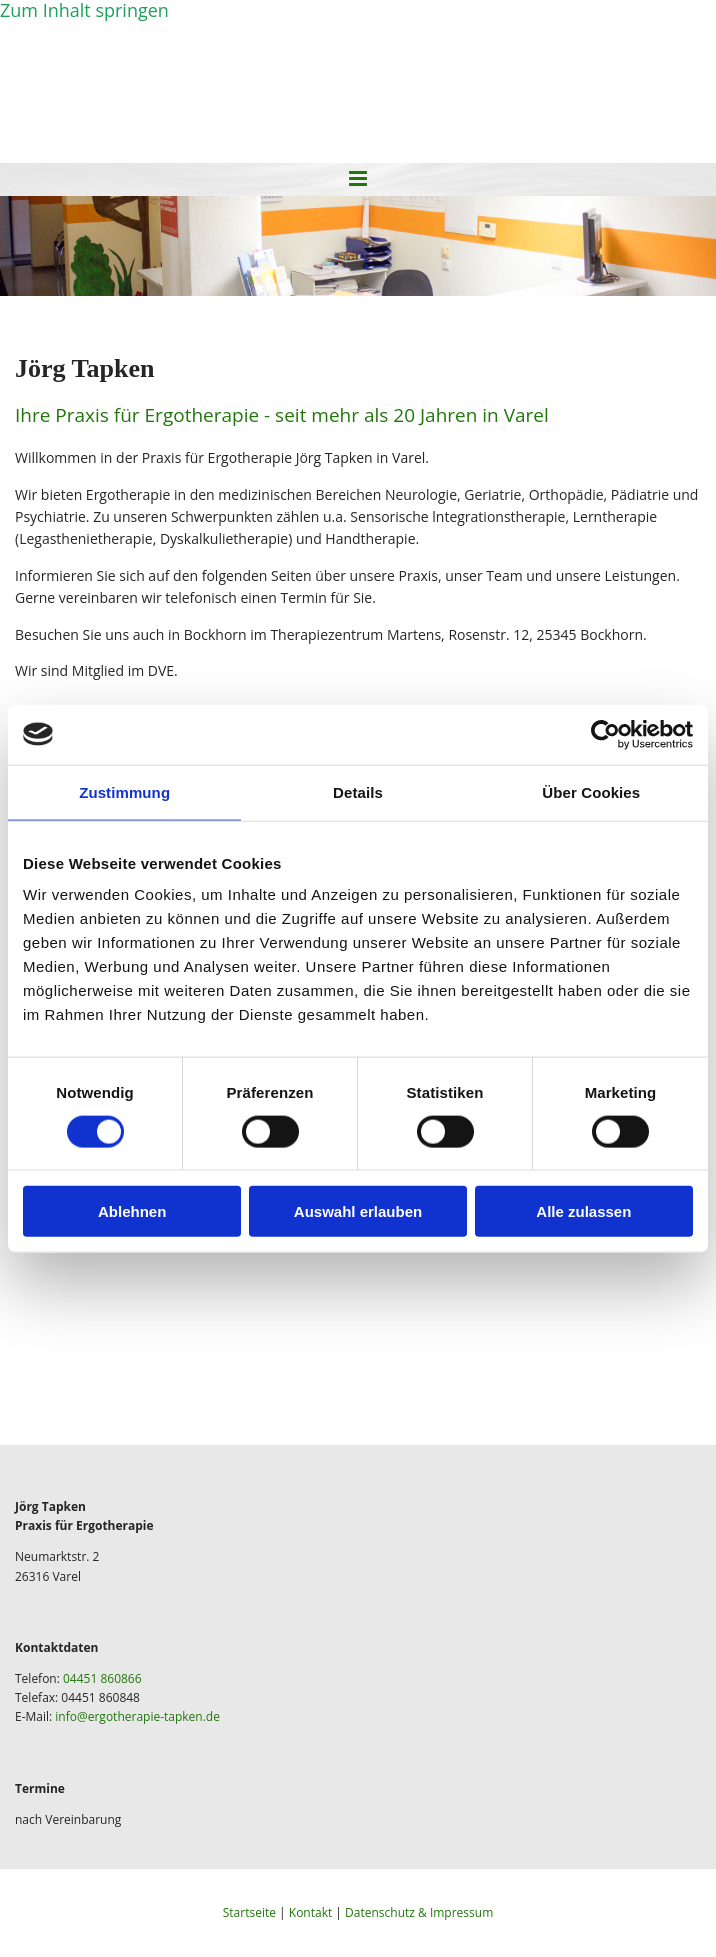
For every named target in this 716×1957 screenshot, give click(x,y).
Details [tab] (358, 791)
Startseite (249, 1912)
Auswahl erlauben (358, 1211)
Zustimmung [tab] (124, 791)
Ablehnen (132, 1211)
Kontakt (310, 1912)
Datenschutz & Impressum (419, 1912)
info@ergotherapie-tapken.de (137, 1716)
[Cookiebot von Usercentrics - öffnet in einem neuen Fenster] (605, 734)
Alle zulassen (583, 1211)
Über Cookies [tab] (591, 791)
